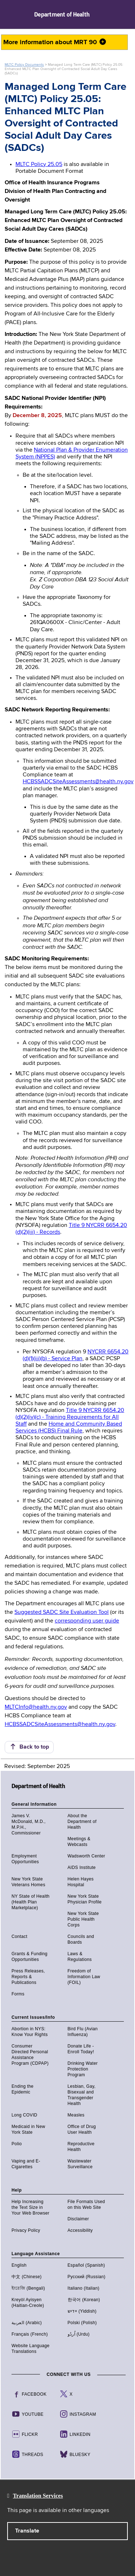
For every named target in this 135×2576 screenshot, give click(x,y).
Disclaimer (78, 2218)
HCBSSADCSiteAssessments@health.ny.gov (78, 782)
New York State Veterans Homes (28, 1881)
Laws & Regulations (80, 1956)
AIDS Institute (82, 1867)
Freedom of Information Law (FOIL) (84, 1976)
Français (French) (30, 2334)
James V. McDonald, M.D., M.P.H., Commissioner (29, 1824)
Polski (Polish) (82, 2322)
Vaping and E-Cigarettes (26, 2164)
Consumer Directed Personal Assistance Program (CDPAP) (30, 2055)
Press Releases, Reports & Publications (28, 1976)
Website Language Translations (31, 2348)
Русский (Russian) (86, 2276)
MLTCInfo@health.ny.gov (36, 1707)
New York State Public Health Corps (83, 1919)
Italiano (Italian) (84, 2288)
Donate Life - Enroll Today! (81, 2049)
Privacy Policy (26, 2230)
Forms (18, 1993)
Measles (76, 2115)
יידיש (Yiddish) (82, 2311)
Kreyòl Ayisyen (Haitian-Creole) (28, 2302)
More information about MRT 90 (55, 42)
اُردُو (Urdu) (79, 2334)
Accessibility (80, 2230)
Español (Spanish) (86, 2265)
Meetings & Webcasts (79, 1841)
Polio (17, 2143)
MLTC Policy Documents (24, 64)
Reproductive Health (81, 2146)
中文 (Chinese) (27, 2276)
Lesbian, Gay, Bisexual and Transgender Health (82, 2095)
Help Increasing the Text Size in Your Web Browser (30, 2207)
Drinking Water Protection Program (83, 2069)
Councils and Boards (81, 1939)
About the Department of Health (82, 1821)
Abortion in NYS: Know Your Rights (30, 2031)
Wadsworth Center (86, 1856)
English (19, 2265)
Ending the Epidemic (22, 2089)
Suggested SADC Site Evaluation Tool (61, 1612)
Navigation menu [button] (11, 14)
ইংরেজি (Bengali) (28, 2288)
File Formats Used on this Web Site (86, 2204)
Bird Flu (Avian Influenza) (83, 2031)
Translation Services (38, 2496)
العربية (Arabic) (27, 2322)
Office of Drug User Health (82, 2129)
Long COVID (24, 2115)
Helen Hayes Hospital (81, 1881)
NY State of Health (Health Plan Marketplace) (31, 1902)
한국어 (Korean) (84, 2299)
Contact (19, 1936)
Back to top (29, 1747)
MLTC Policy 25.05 (38, 164)
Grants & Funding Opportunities (30, 1956)
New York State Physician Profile (85, 1899)
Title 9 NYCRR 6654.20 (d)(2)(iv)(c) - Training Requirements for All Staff (69, 1417)
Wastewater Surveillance (80, 2164)
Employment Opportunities (25, 1858)
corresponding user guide (87, 1621)
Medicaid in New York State (28, 2129)
